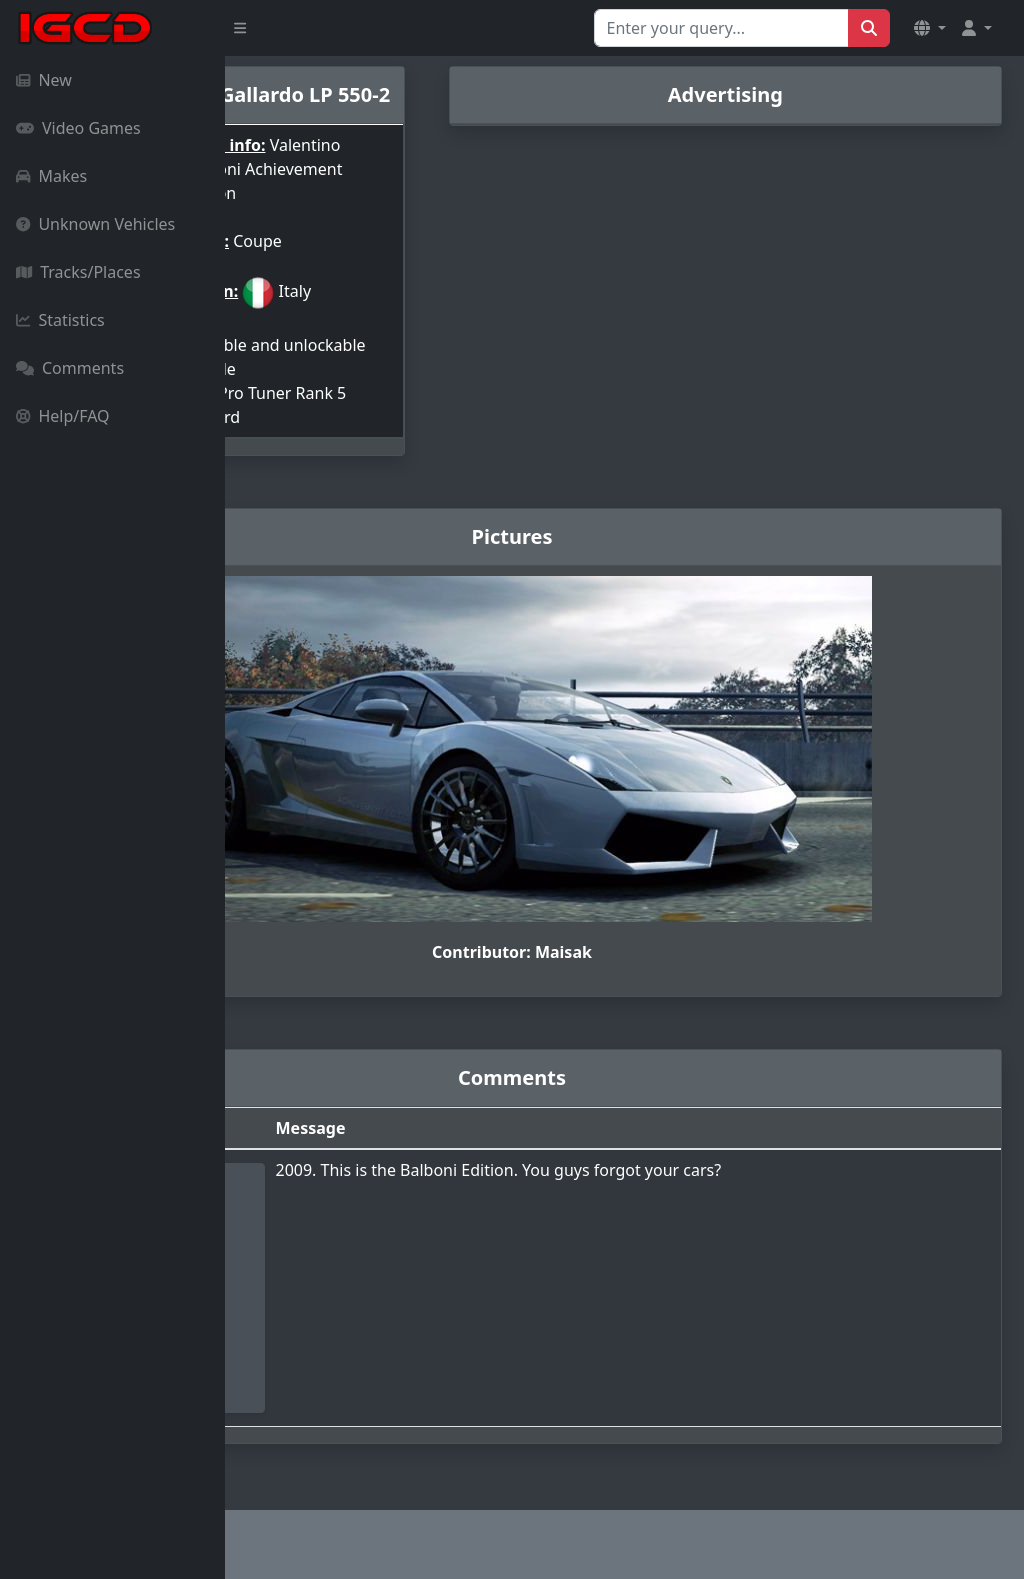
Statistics (60, 320)
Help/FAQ (63, 416)
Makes (51, 176)
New (44, 80)
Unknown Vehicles (95, 224)
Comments (70, 368)
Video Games (78, 128)
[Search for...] (721, 28)
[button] (930, 28)
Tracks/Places (78, 272)
